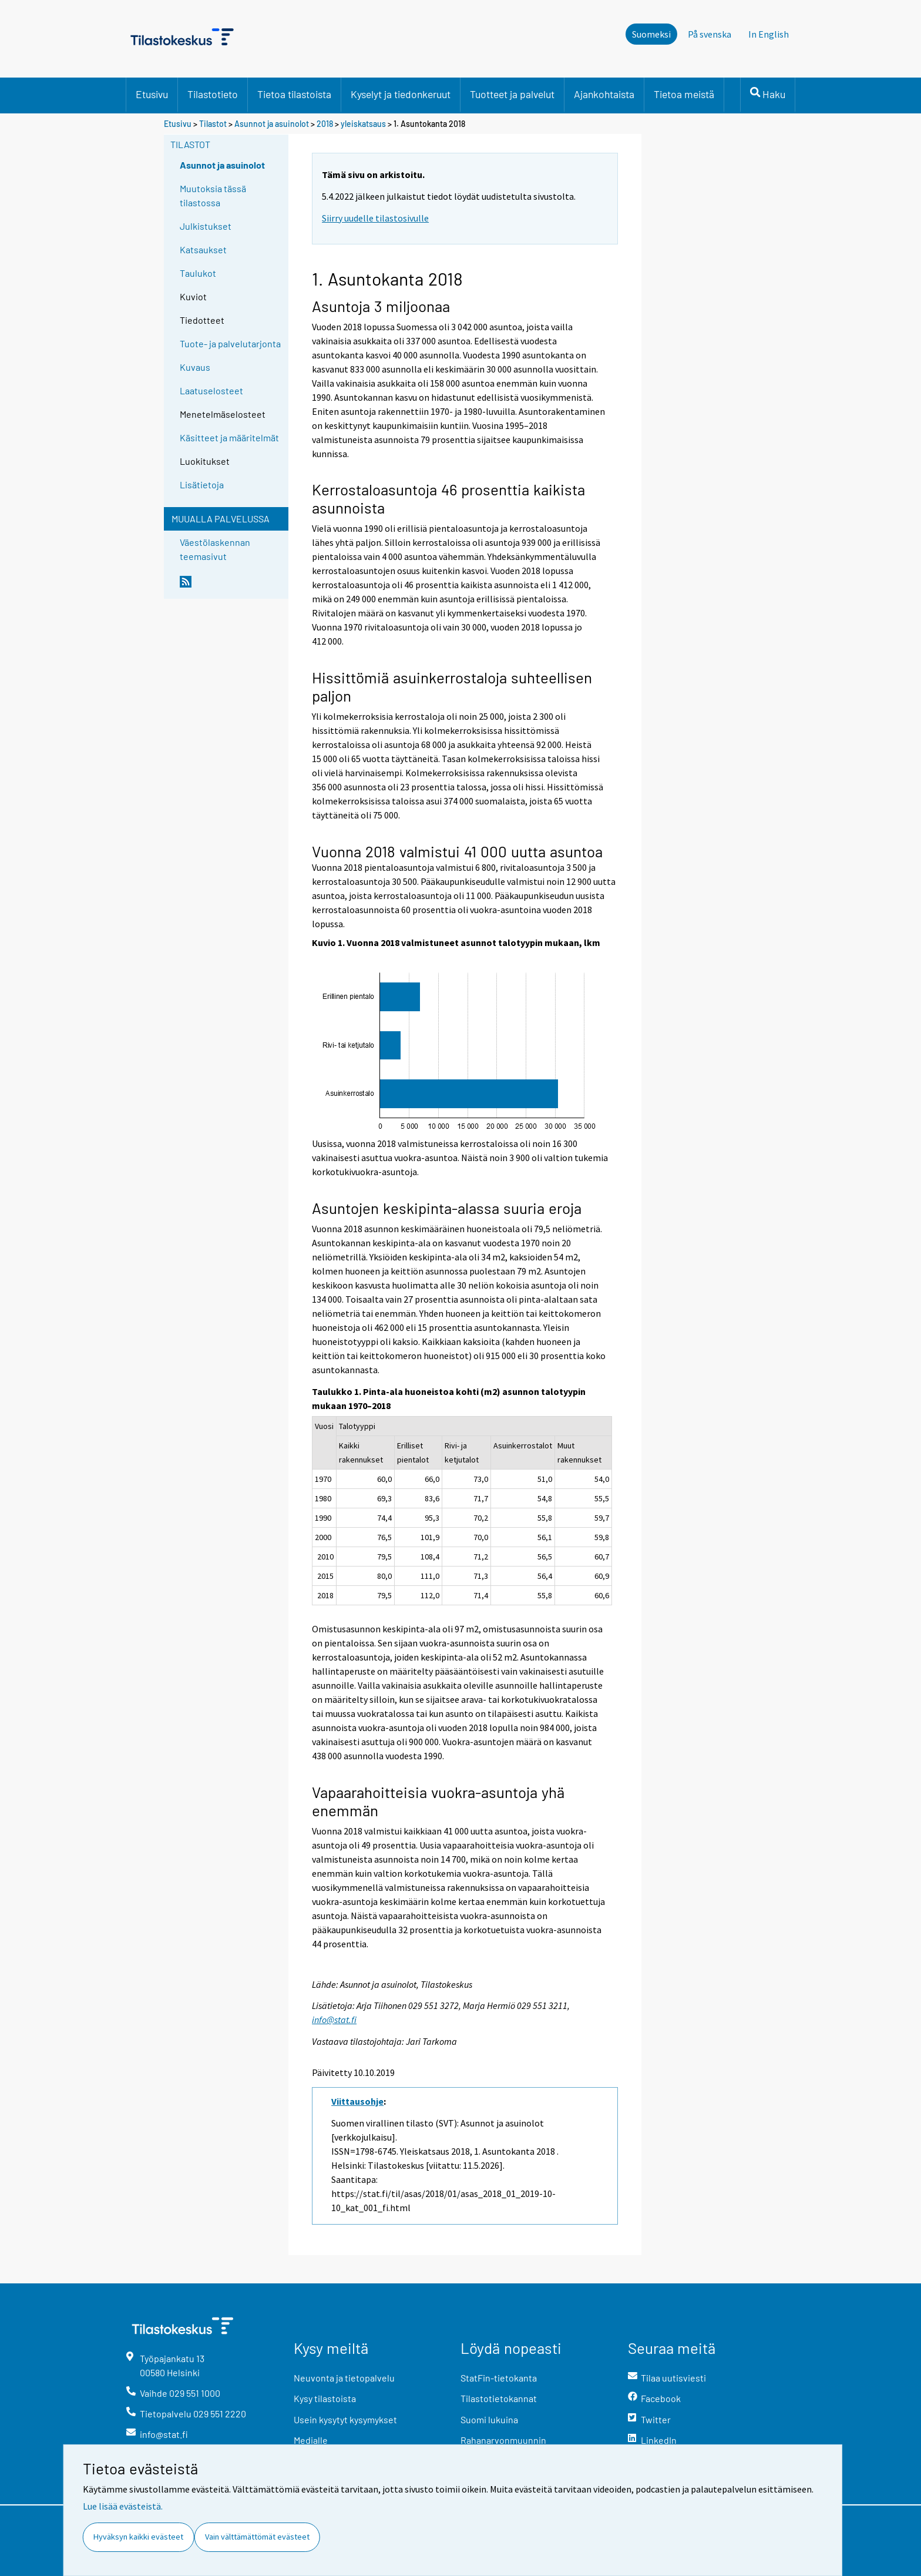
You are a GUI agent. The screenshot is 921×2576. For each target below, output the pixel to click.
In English (768, 34)
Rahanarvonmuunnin (503, 2440)
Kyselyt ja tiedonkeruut (401, 94)
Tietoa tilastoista (294, 94)
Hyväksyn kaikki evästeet (138, 2536)
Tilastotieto (212, 94)
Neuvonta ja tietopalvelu (344, 2377)
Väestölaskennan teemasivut (215, 549)
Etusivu (152, 94)
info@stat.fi (334, 2019)
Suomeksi (651, 34)
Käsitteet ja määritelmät (229, 437)
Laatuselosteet (211, 390)
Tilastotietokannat (498, 2398)
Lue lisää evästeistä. (123, 2506)
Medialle (311, 2440)
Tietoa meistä (684, 94)
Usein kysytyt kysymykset (345, 2419)
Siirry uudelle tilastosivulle (375, 218)
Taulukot (198, 273)
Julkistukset (205, 226)
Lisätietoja (202, 484)
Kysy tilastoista (325, 2398)
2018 (325, 124)
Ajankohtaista (604, 94)
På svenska (709, 34)
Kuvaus (195, 367)
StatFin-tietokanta (498, 2377)
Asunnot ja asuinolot (271, 124)
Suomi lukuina (489, 2419)
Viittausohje (357, 2101)
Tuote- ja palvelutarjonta (230, 343)
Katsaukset (203, 249)
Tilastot (213, 124)
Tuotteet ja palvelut (512, 94)
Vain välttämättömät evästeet (257, 2536)
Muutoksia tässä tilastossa (213, 195)
